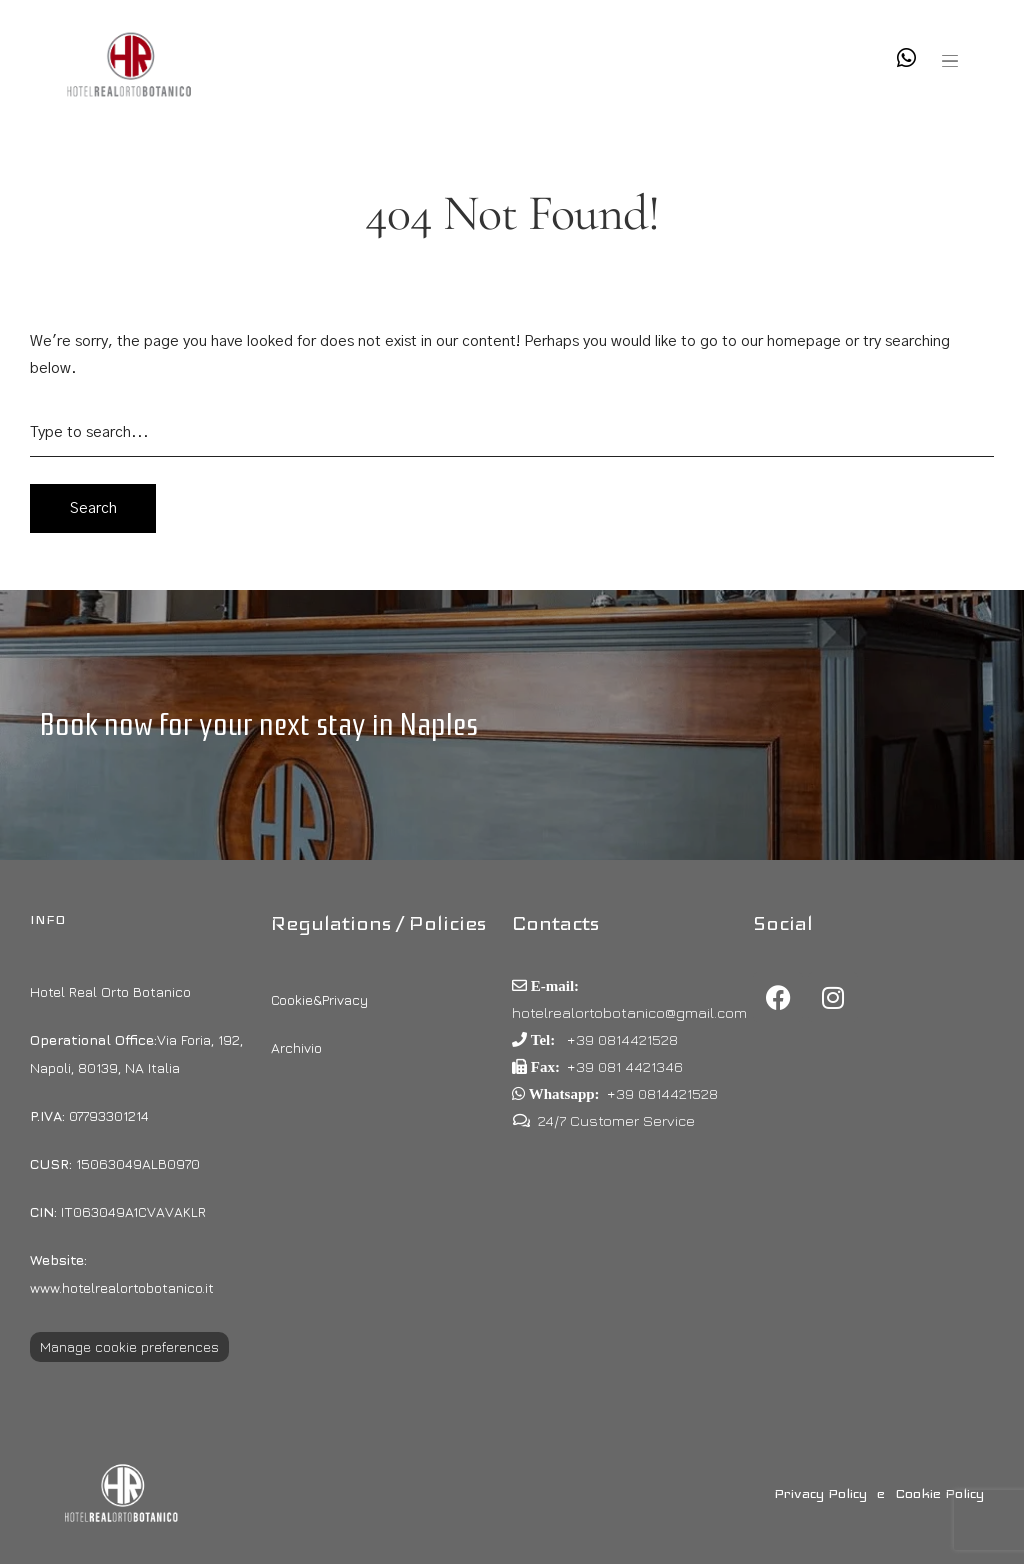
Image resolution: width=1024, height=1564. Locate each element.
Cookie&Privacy (319, 999)
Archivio (296, 1047)
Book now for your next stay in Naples (259, 724)
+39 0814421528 (620, 1039)
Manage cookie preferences (129, 1346)
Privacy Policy (820, 1493)
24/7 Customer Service (616, 1120)
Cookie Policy (939, 1493)
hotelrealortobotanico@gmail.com (629, 1012)
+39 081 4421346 (625, 1066)
